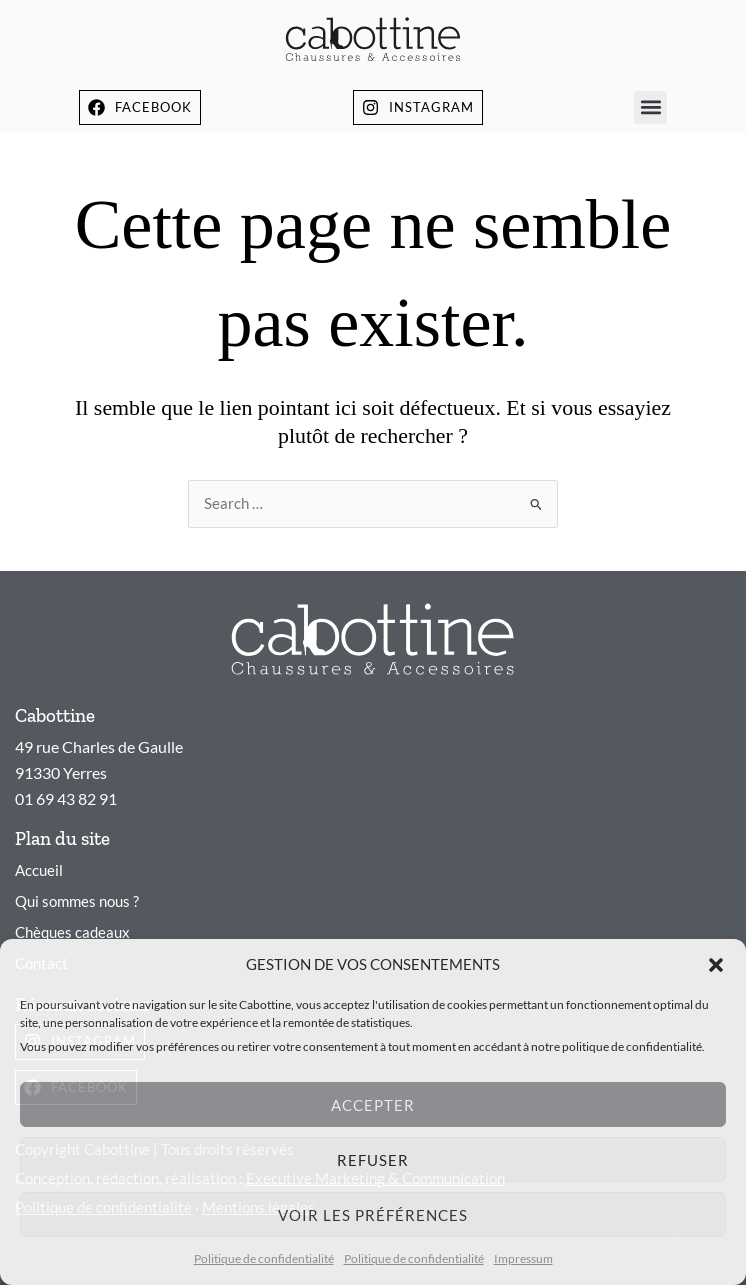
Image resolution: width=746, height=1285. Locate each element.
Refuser (373, 1160)
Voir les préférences (373, 1215)
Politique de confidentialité (264, 1258)
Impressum (523, 1258)
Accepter (373, 1105)
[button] (716, 965)
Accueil (39, 870)
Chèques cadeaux (72, 932)
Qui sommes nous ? (77, 901)
